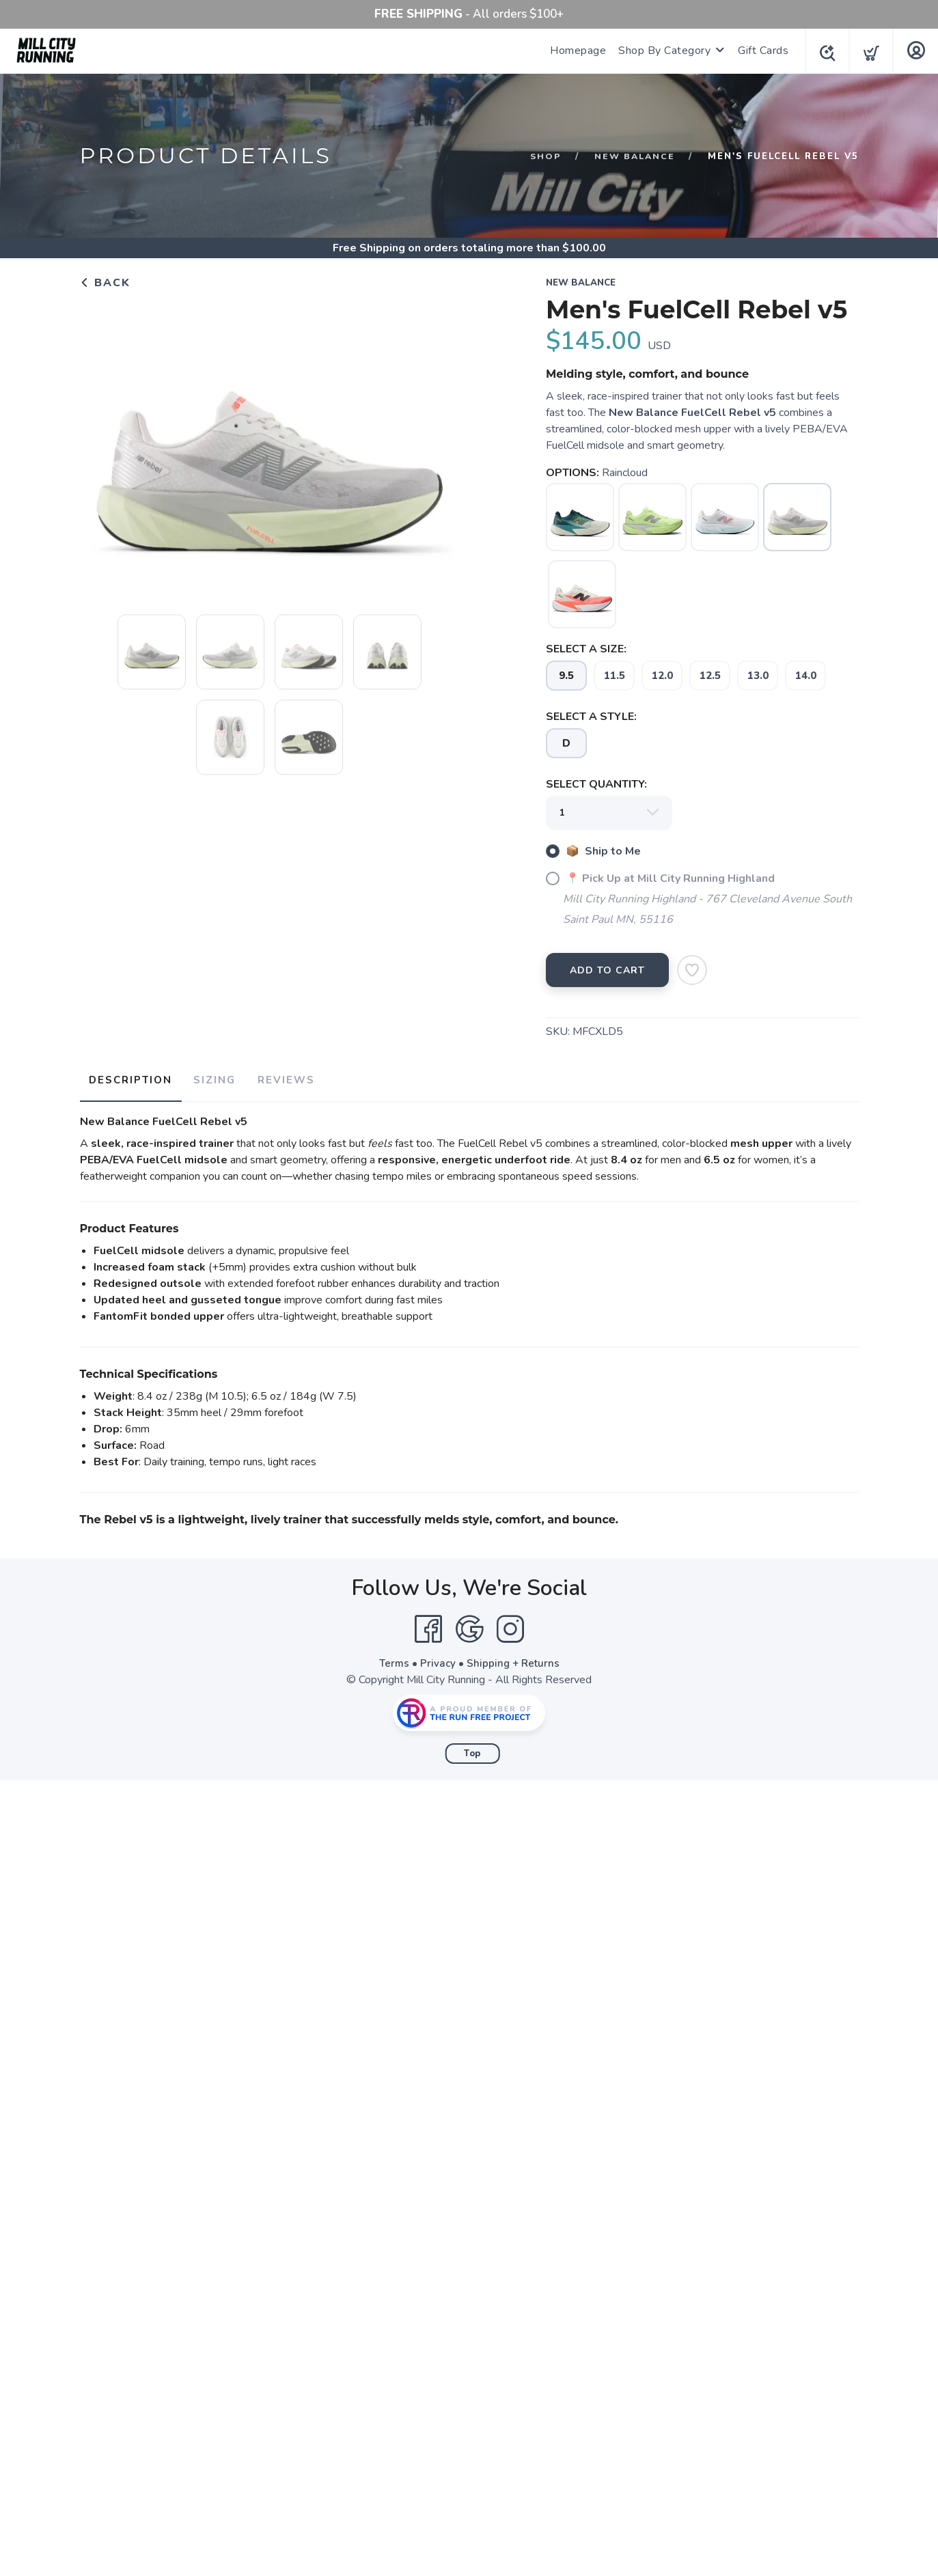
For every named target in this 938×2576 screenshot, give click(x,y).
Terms (392, 1659)
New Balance (633, 156)
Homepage (574, 50)
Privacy (437, 1659)
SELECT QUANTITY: (596, 784)
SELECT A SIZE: (586, 648)
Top (472, 1749)
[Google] (469, 1625)
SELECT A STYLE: (591, 716)
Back (105, 282)
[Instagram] (510, 1625)
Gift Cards (759, 50)
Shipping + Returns (514, 1659)
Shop (542, 156)
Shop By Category (660, 50)
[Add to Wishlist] (692, 970)
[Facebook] (428, 1625)
